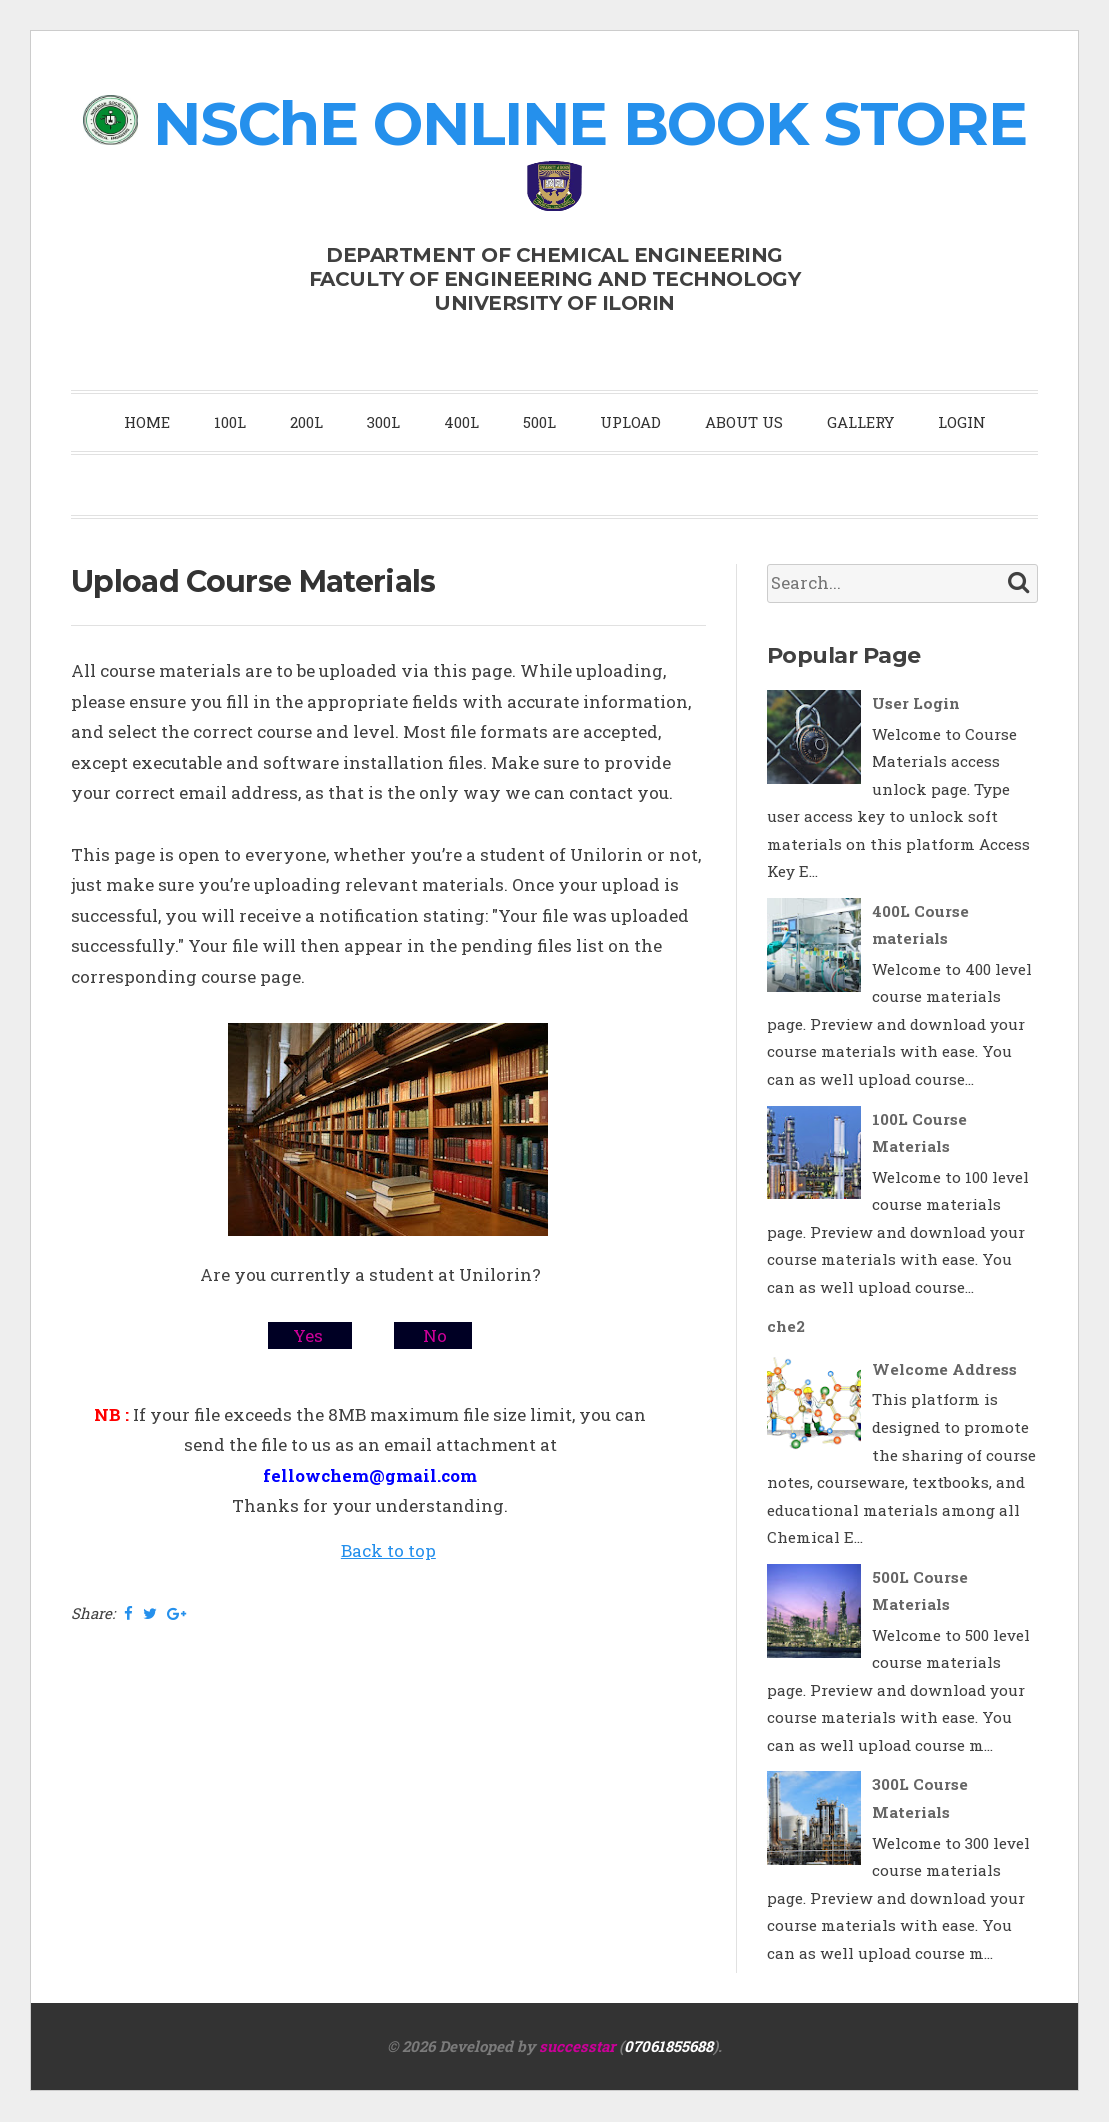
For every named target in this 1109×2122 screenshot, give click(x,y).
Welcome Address (944, 1369)
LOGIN (962, 422)
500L (539, 422)
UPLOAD (630, 422)
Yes (310, 1335)
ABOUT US (744, 422)
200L (306, 422)
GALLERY (860, 422)
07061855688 (668, 2046)
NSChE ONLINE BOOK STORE (589, 123)
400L (461, 422)
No (433, 1335)
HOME (147, 422)
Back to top (388, 1550)
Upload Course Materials (253, 581)
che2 (786, 1326)
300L (383, 422)
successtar (577, 2046)
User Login (916, 703)
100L (230, 422)
